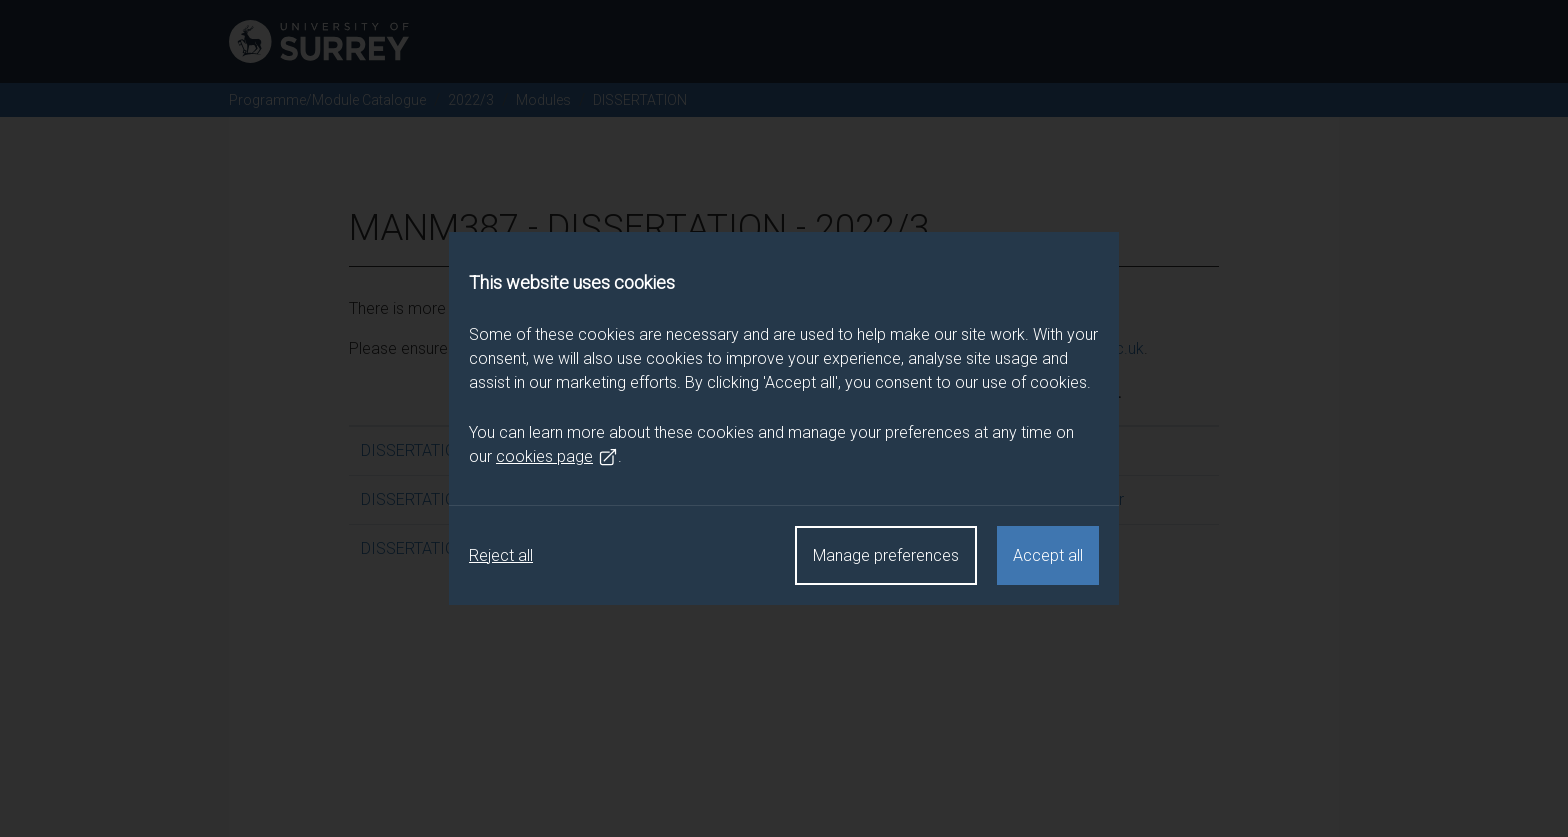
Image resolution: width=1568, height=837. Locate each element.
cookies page (557, 457)
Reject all (501, 555)
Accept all (1048, 555)
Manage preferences (886, 555)
